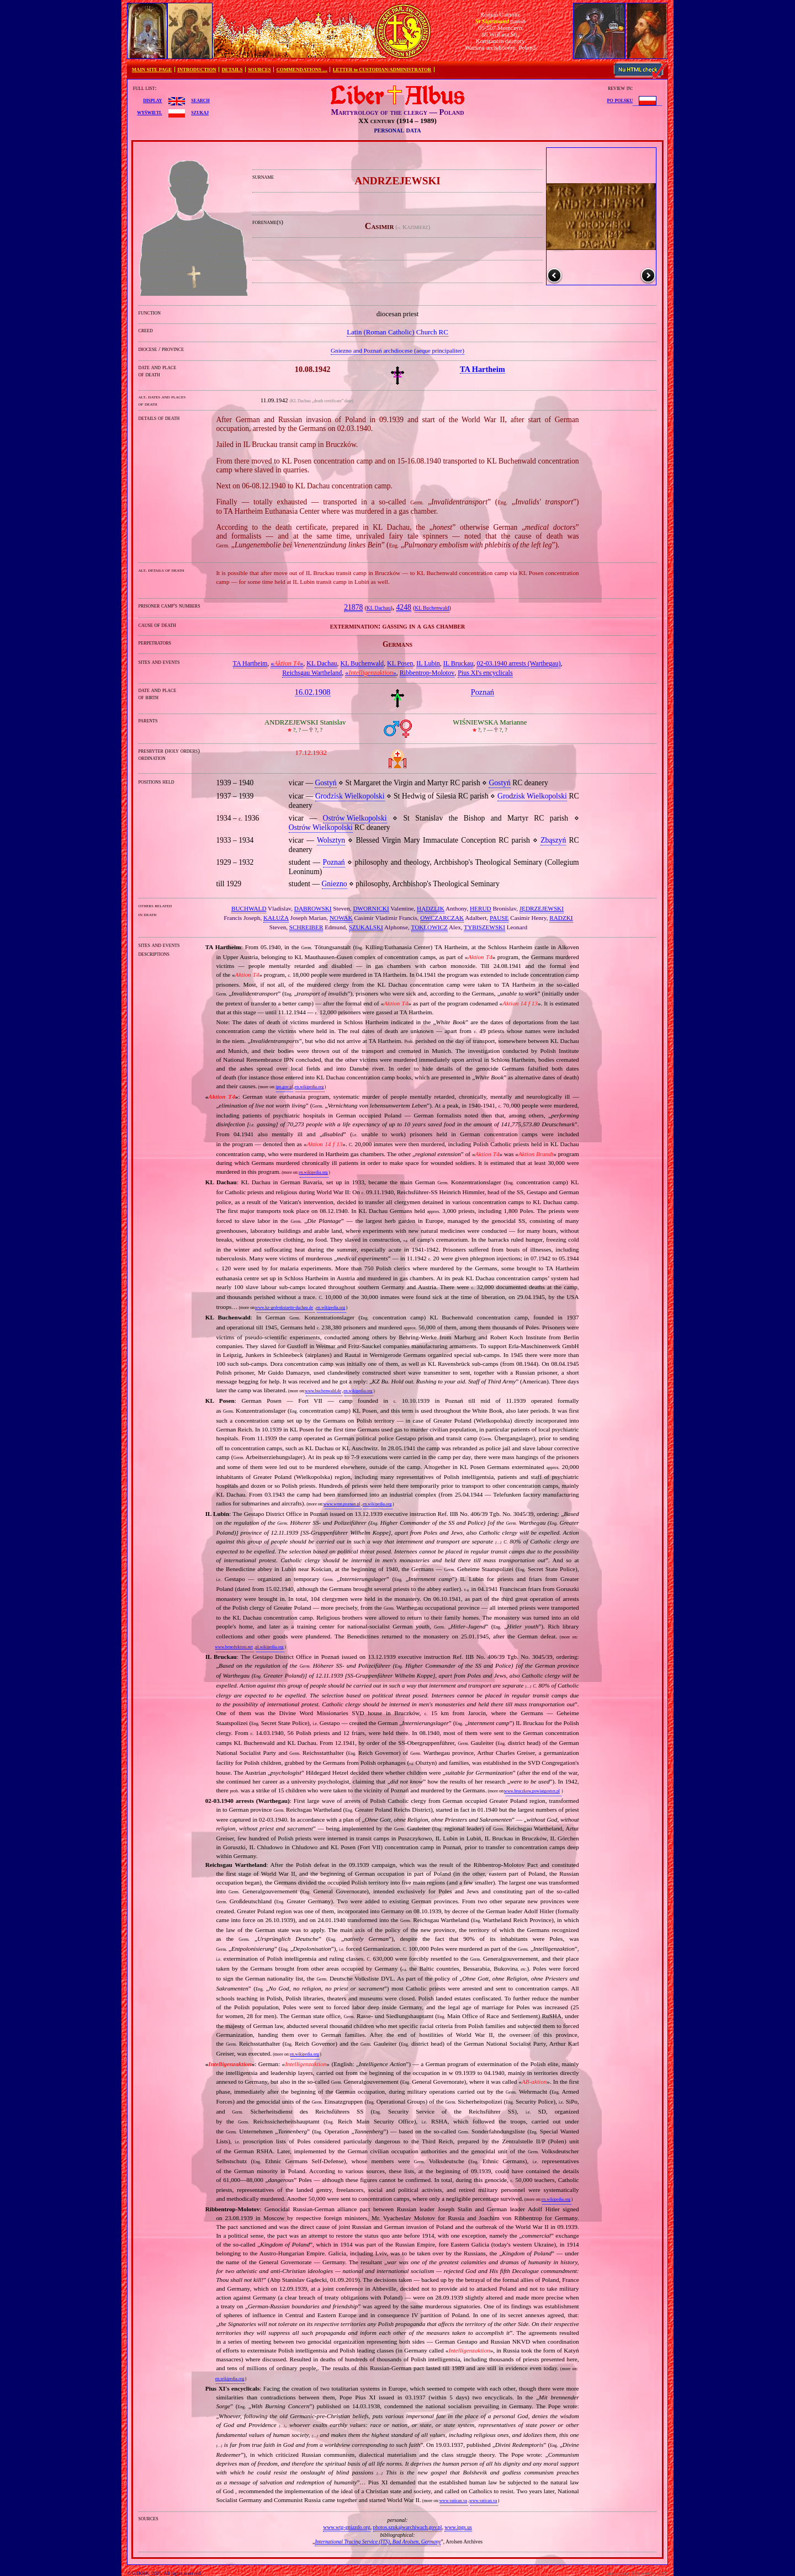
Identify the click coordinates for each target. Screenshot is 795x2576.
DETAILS (231, 69)
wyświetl (149, 112)
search (200, 100)
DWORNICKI (371, 908)
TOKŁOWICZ (429, 927)
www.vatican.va (453, 2500)
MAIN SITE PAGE (152, 69)
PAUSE (499, 917)
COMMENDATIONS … (302, 69)
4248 (403, 607)
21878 (353, 607)
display (152, 100)
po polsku (620, 100)
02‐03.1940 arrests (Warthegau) (518, 663)
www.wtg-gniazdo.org (346, 2527)
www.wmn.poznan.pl (342, 1504)
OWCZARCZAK (442, 917)
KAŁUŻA (276, 917)
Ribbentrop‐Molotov (427, 673)
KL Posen (400, 663)
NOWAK (341, 917)
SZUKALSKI (366, 927)
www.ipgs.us (457, 2527)
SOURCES (259, 69)
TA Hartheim (250, 663)
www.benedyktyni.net (234, 1646)
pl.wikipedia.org (269, 1646)
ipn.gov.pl (284, 1086)
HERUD (480, 908)
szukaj (200, 112)
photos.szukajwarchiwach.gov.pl (407, 2527)
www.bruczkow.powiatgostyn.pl (532, 1791)
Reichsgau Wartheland (312, 673)
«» (287, 663)
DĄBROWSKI (313, 908)
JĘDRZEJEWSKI (542, 908)
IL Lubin (428, 663)
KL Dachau (379, 608)
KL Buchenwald (432, 608)
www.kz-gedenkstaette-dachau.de (284, 1307)
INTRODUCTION (196, 69)
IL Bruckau (458, 663)
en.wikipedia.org (309, 1086)
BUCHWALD (248, 908)
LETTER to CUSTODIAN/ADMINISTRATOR (382, 69)
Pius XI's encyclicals (485, 673)
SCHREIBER (306, 927)
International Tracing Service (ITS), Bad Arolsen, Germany (378, 2541)
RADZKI (561, 917)
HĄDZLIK (430, 908)
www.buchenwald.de (323, 1390)
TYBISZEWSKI (484, 927)
